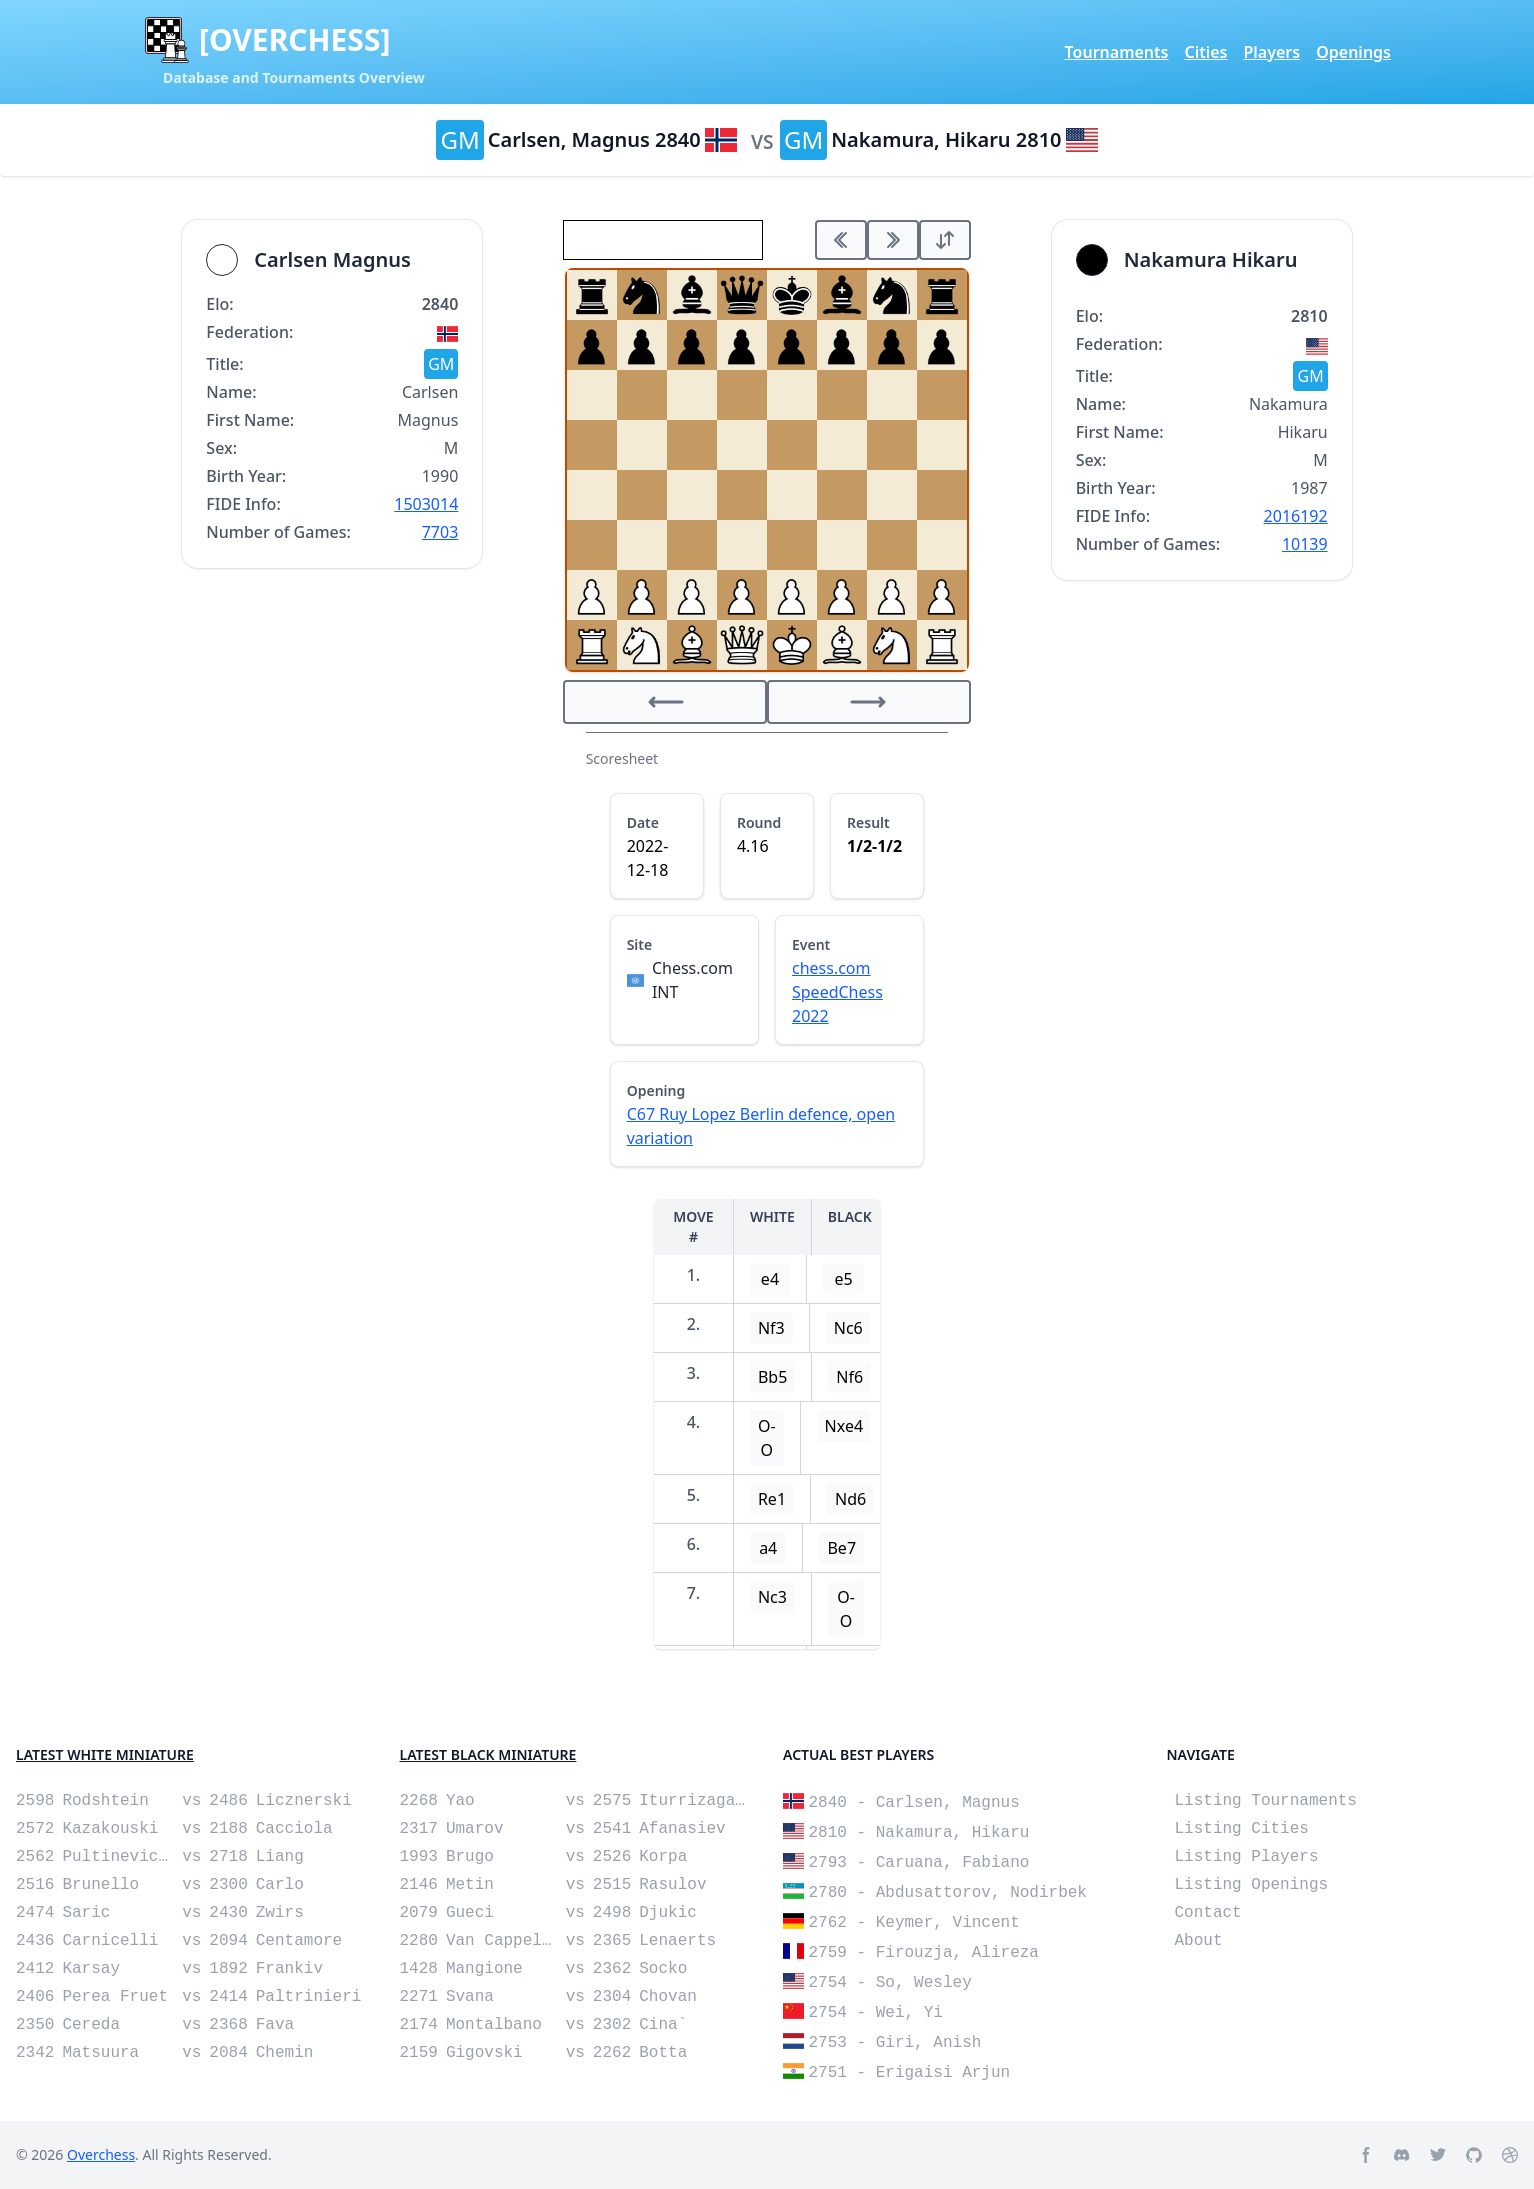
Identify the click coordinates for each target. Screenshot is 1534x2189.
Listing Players (1247, 1857)
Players (1271, 52)
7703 (440, 532)
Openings (1353, 52)
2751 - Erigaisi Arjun (910, 2073)
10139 (1305, 544)
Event (811, 944)
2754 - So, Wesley (890, 1983)
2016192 (1296, 516)
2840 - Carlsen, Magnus (914, 1803)
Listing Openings (1252, 1885)
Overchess (101, 2154)
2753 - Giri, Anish (895, 2043)
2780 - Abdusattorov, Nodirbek (948, 1893)
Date (643, 822)
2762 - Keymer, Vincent (914, 1923)
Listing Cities (1242, 1829)
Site (640, 944)
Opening (656, 1090)
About (1199, 1941)
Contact (1208, 1913)
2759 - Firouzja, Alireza (924, 1953)
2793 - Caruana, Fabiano (919, 1863)
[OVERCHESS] (294, 40)
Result (868, 822)
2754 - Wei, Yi (876, 2013)
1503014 (426, 504)
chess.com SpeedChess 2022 (837, 992)
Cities (1205, 52)
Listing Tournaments (1266, 1801)
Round (759, 822)
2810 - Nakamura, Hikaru (919, 1833)
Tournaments (1117, 52)
